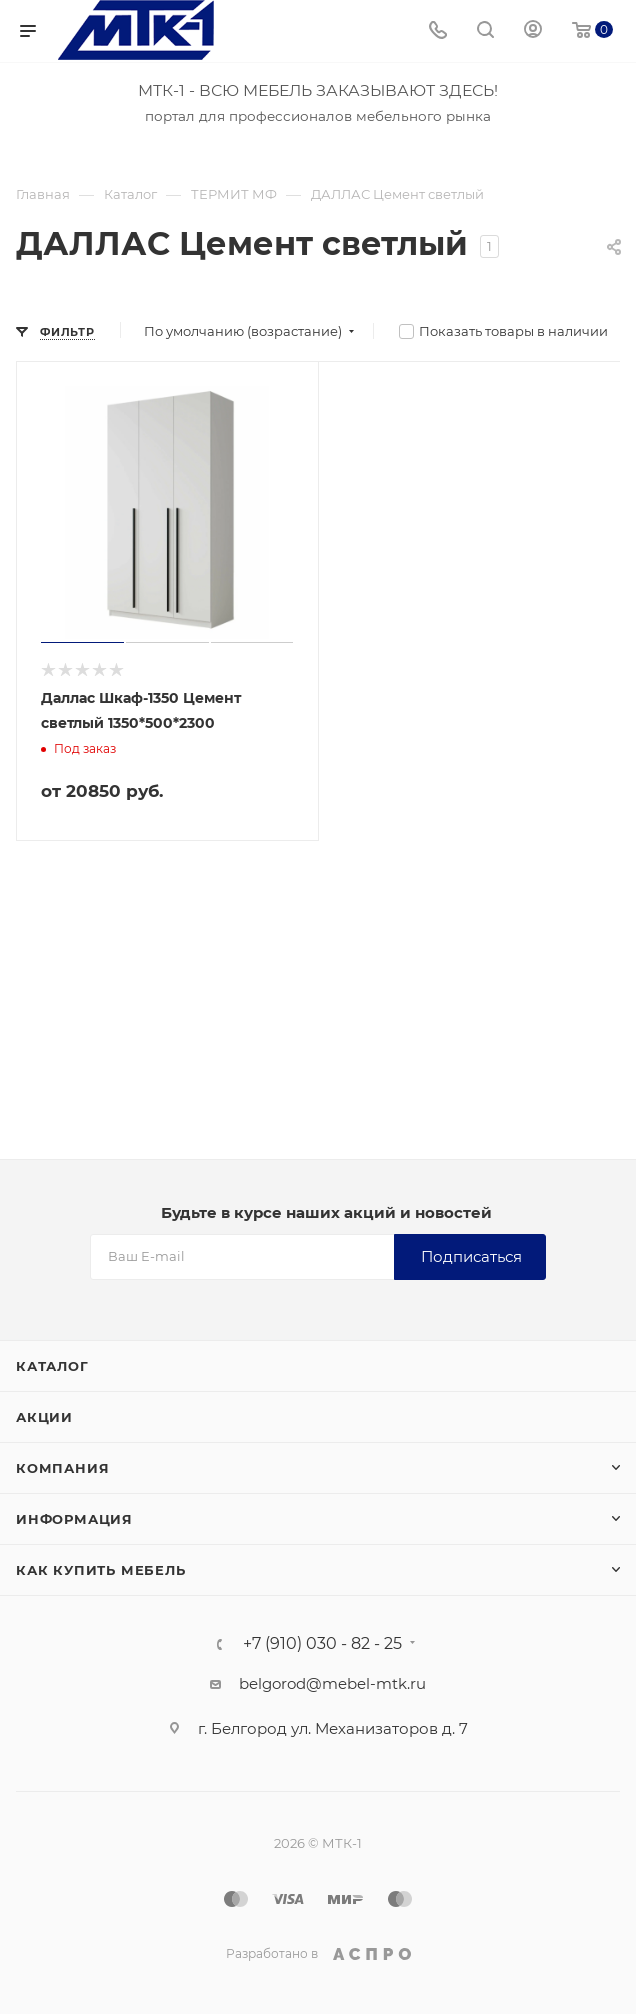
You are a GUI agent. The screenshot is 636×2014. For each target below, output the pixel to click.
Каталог (52, 1366)
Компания (62, 1468)
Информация (74, 1519)
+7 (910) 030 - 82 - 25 (322, 1644)
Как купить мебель (101, 1570)
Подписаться (471, 1256)
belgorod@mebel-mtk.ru (332, 1683)
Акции (44, 1417)
